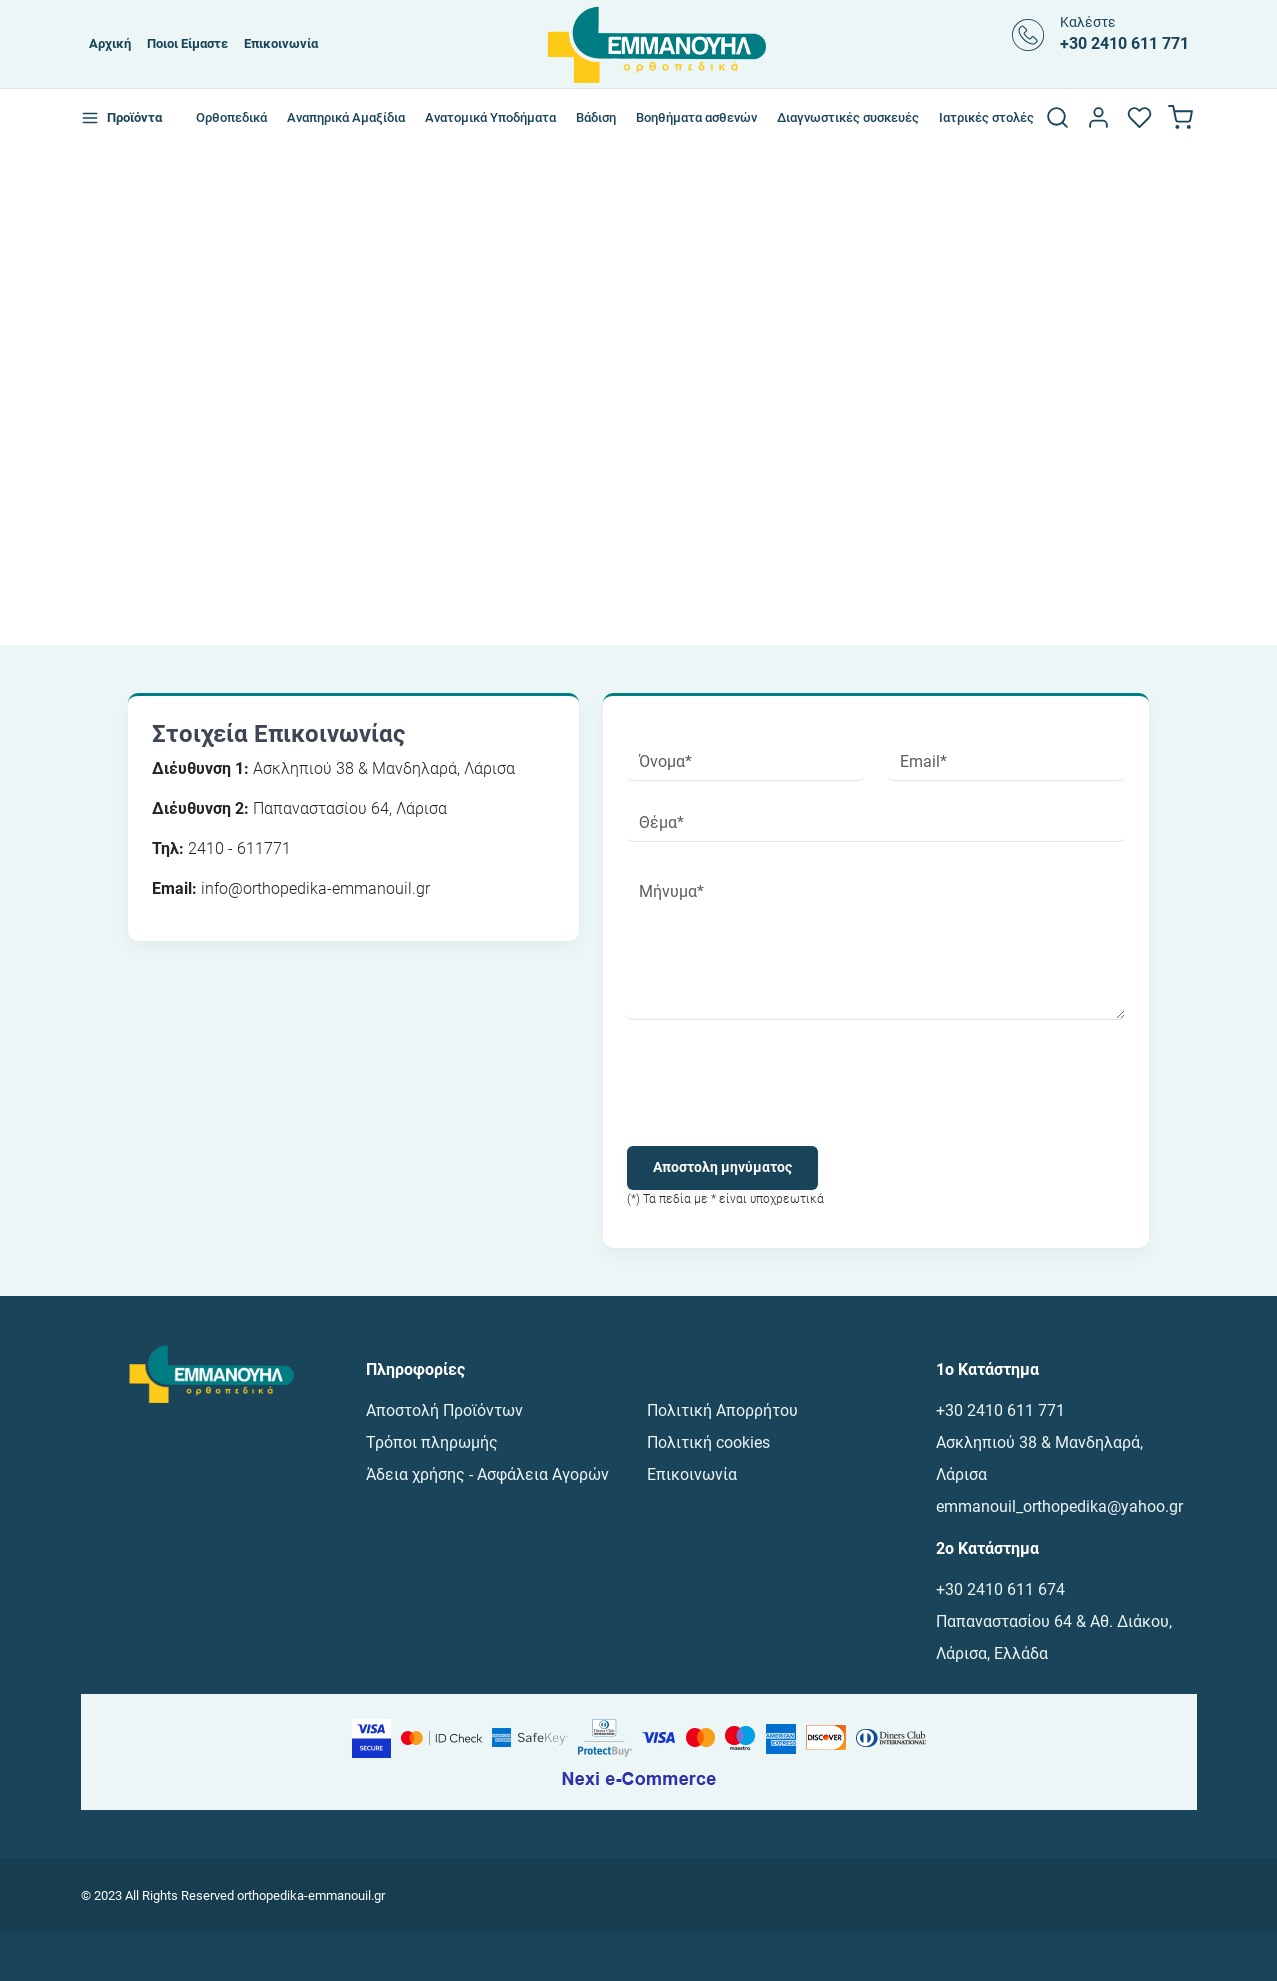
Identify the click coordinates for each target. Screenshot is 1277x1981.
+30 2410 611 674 (1000, 1589)
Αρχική (110, 43)
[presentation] (779, 1083)
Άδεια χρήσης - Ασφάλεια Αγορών (487, 1474)
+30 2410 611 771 (1000, 1410)
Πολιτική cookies (708, 1442)
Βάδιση (596, 117)
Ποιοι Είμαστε (187, 43)
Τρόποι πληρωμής (432, 1442)
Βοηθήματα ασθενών (696, 117)
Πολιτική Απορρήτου (722, 1410)
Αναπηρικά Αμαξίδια (346, 117)
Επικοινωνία (281, 43)
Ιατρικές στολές (986, 117)
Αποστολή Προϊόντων (444, 1410)
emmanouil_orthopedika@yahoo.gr (1059, 1506)
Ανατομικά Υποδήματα (490, 117)
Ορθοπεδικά (231, 117)
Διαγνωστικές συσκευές (848, 117)
